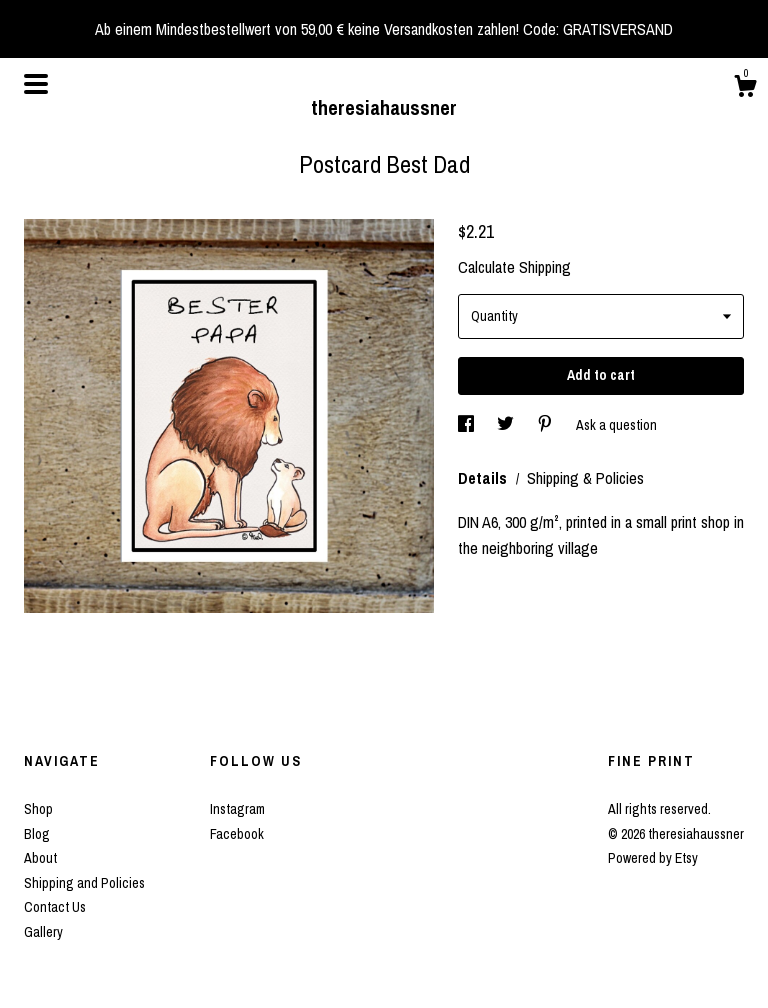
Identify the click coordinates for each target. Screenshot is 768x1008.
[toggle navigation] (36, 84)
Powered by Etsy (653, 858)
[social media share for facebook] (467, 425)
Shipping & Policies (585, 478)
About (40, 858)
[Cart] (745, 89)
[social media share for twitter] (507, 425)
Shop (38, 809)
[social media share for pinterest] (546, 425)
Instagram (237, 809)
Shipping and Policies (84, 883)
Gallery (43, 932)
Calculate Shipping (514, 267)
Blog (37, 834)
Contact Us (55, 907)
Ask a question (616, 425)
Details (484, 478)
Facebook (237, 834)
